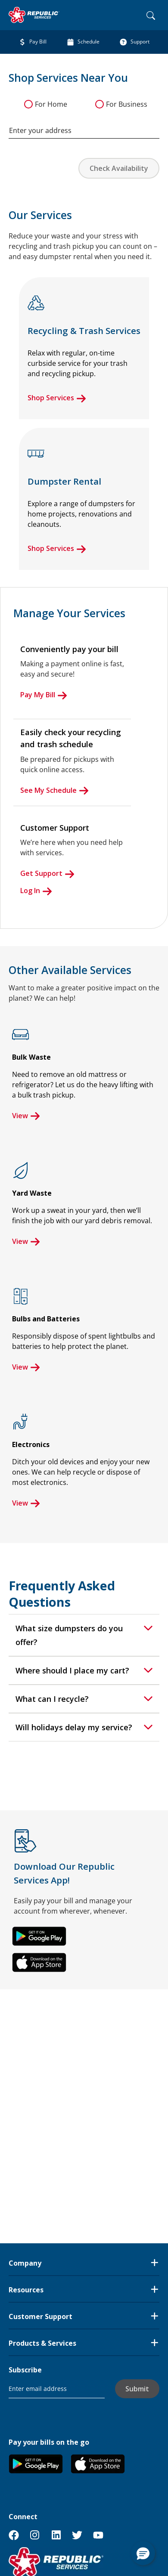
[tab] (84, 1635)
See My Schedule (54, 790)
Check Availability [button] (119, 168)
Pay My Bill (43, 694)
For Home (51, 104)
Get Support (47, 873)
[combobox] (84, 126)
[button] (39, 1936)
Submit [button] (137, 2389)
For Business (126, 104)
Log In (36, 890)
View (26, 1115)
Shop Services (57, 397)
